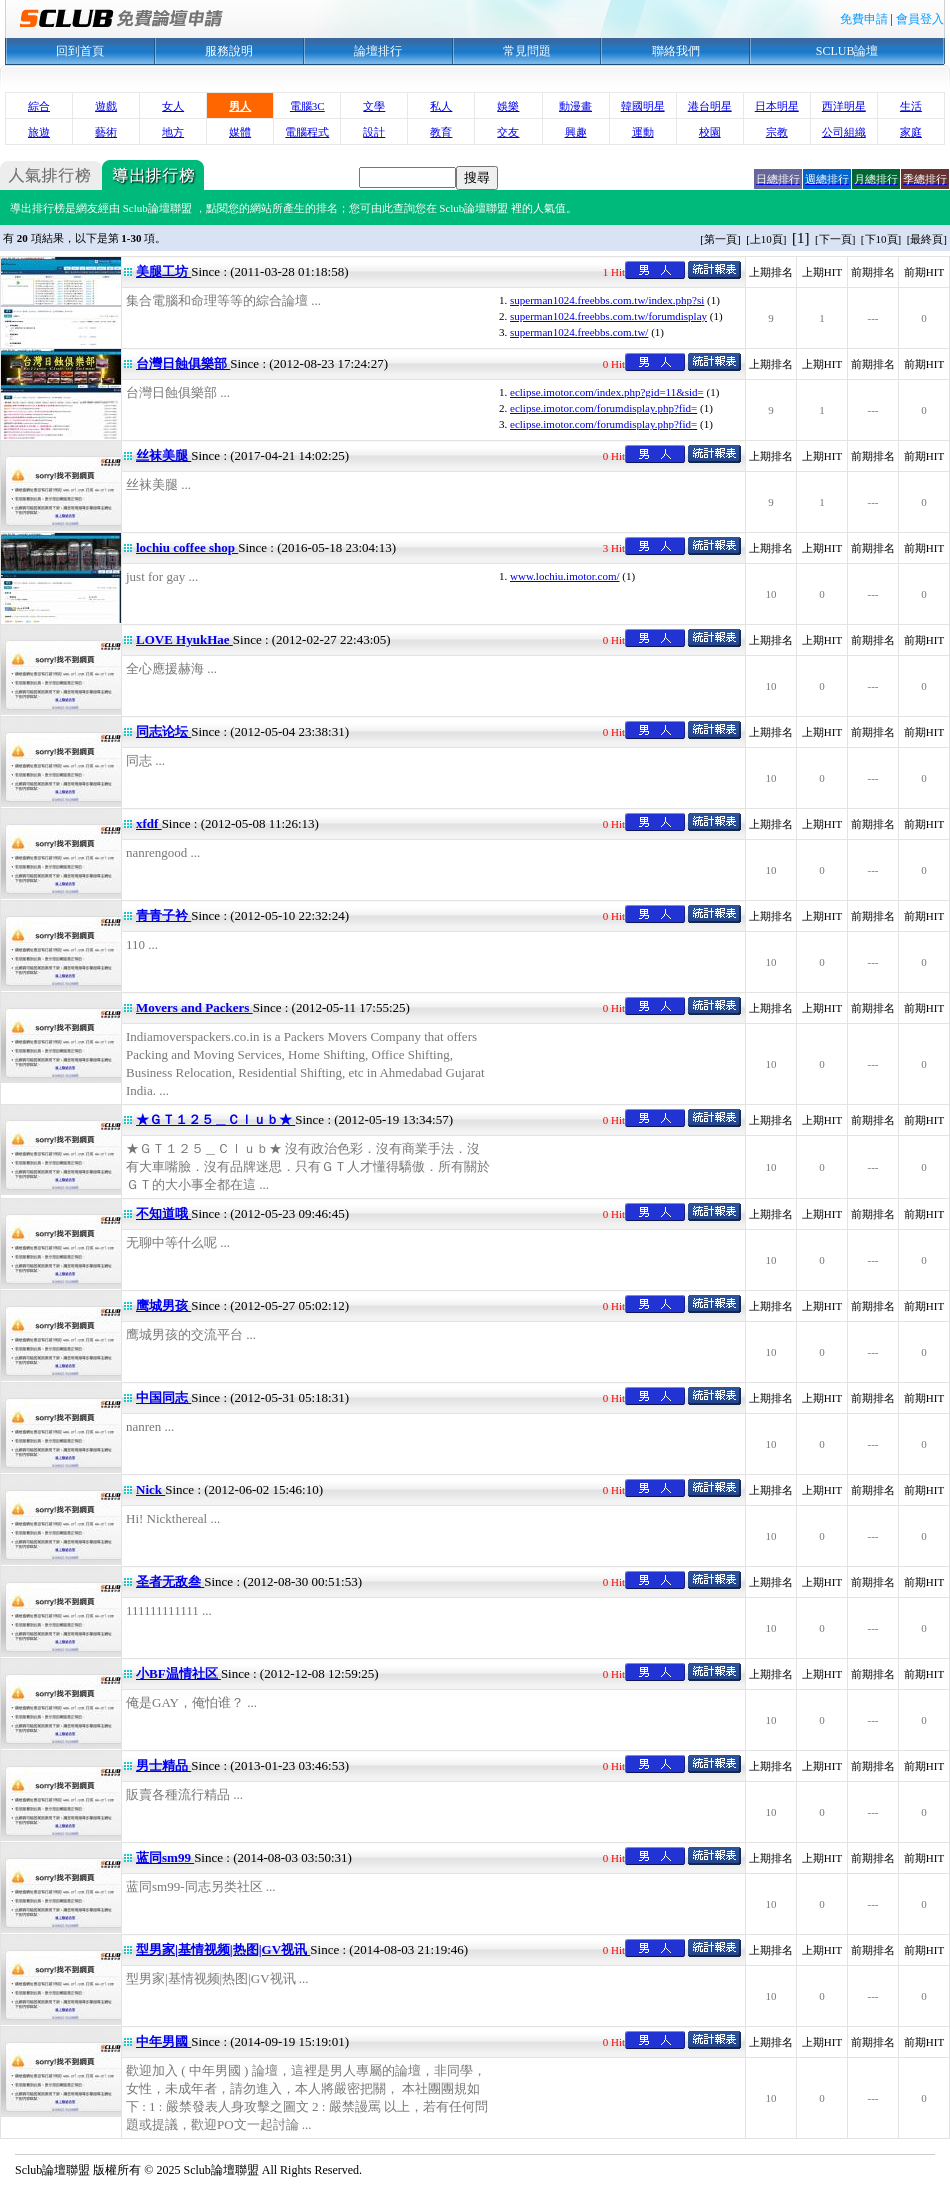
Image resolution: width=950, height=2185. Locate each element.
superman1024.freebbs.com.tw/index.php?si (607, 300)
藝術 (106, 132)
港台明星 (710, 106)
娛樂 (508, 106)
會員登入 (920, 19)
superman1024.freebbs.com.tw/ (579, 332)
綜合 (39, 106)
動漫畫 (575, 106)
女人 (173, 106)
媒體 (240, 132)
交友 (508, 132)
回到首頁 (80, 51)
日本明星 (777, 106)
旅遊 (39, 132)
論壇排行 (378, 51)
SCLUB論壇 (847, 51)
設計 (374, 132)
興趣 (576, 132)
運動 (643, 132)
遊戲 (106, 106)
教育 (441, 132)
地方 (173, 132)
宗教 (777, 132)
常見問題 (527, 51)
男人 (240, 106)
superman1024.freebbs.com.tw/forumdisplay (608, 316)
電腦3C (307, 106)
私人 (441, 106)
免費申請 (864, 19)
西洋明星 (844, 106)
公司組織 (844, 132)
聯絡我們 (676, 51)
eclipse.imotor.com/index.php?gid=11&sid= (607, 392)
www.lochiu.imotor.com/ (565, 576)
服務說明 (229, 51)
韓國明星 (643, 106)
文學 (374, 106)
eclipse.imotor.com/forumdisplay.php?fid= (603, 408)
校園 (710, 132)
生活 (911, 106)
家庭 (911, 132)
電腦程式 (307, 132)
